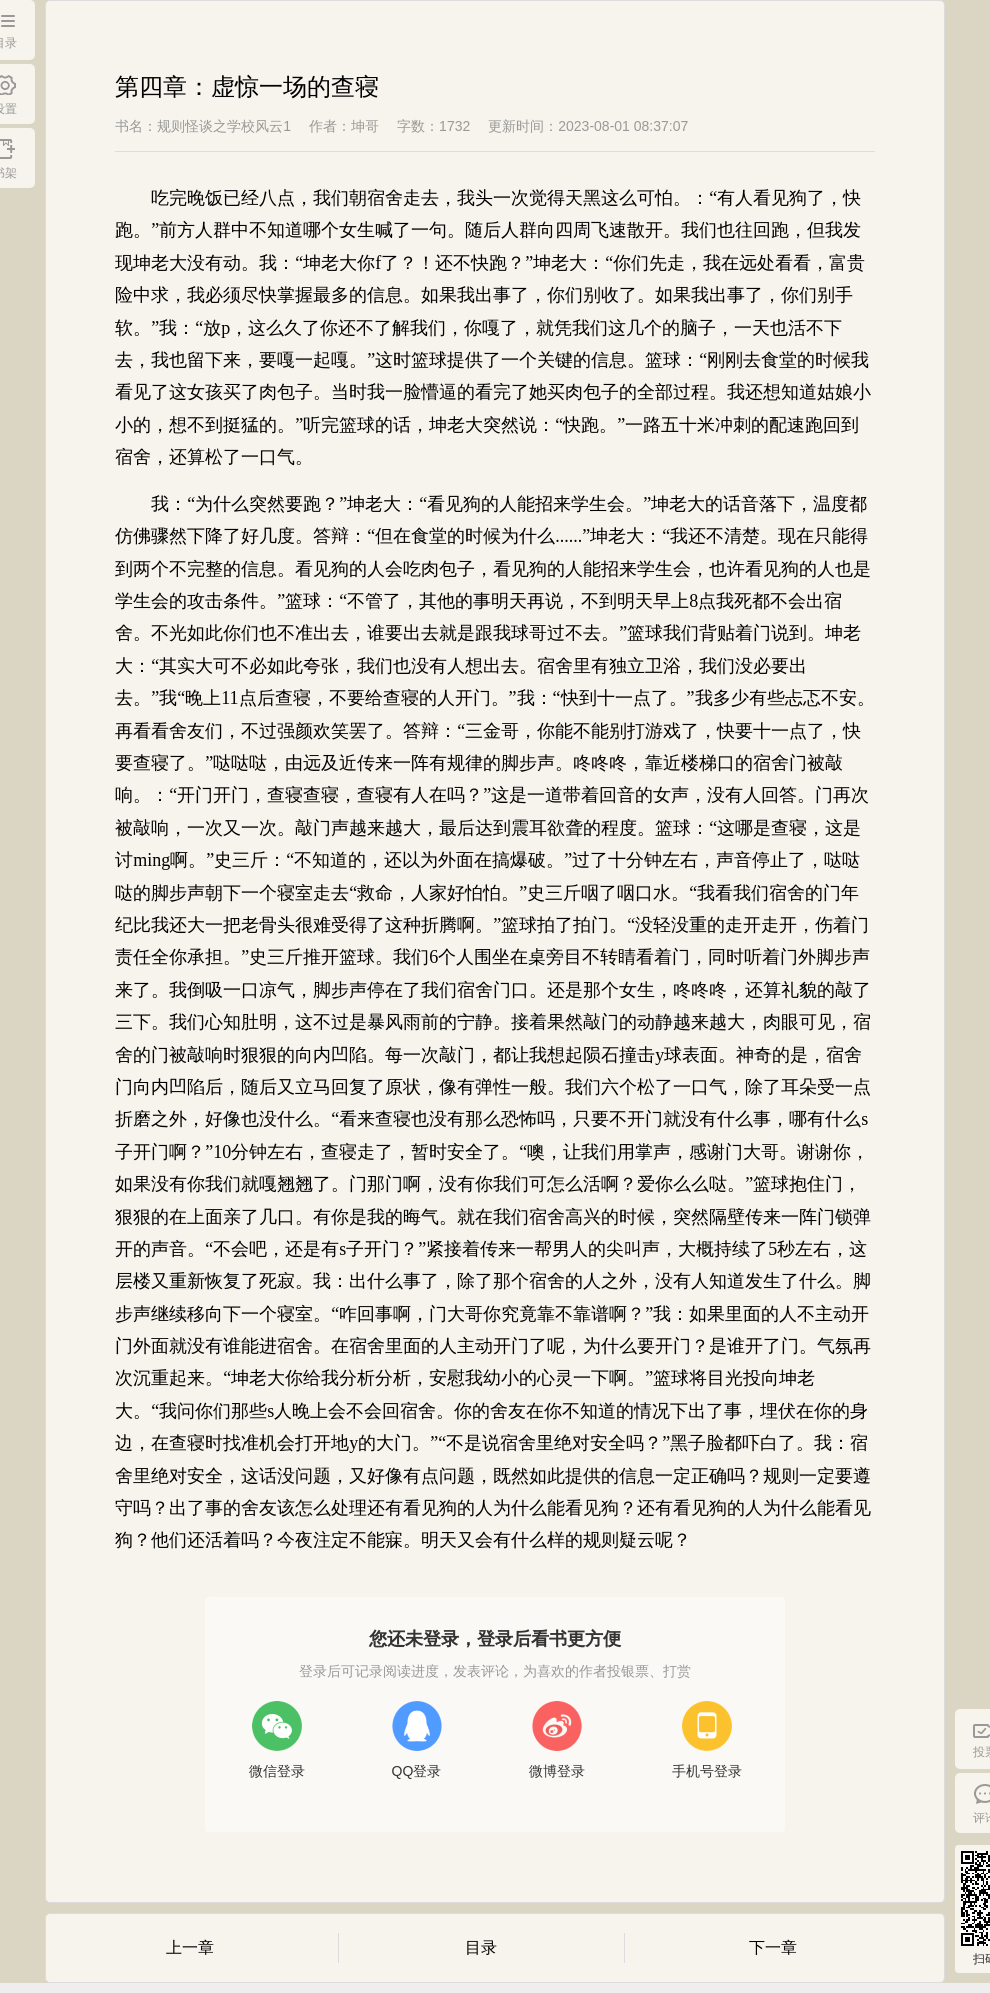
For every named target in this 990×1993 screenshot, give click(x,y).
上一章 (190, 1947)
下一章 (773, 1947)
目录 (481, 1947)
